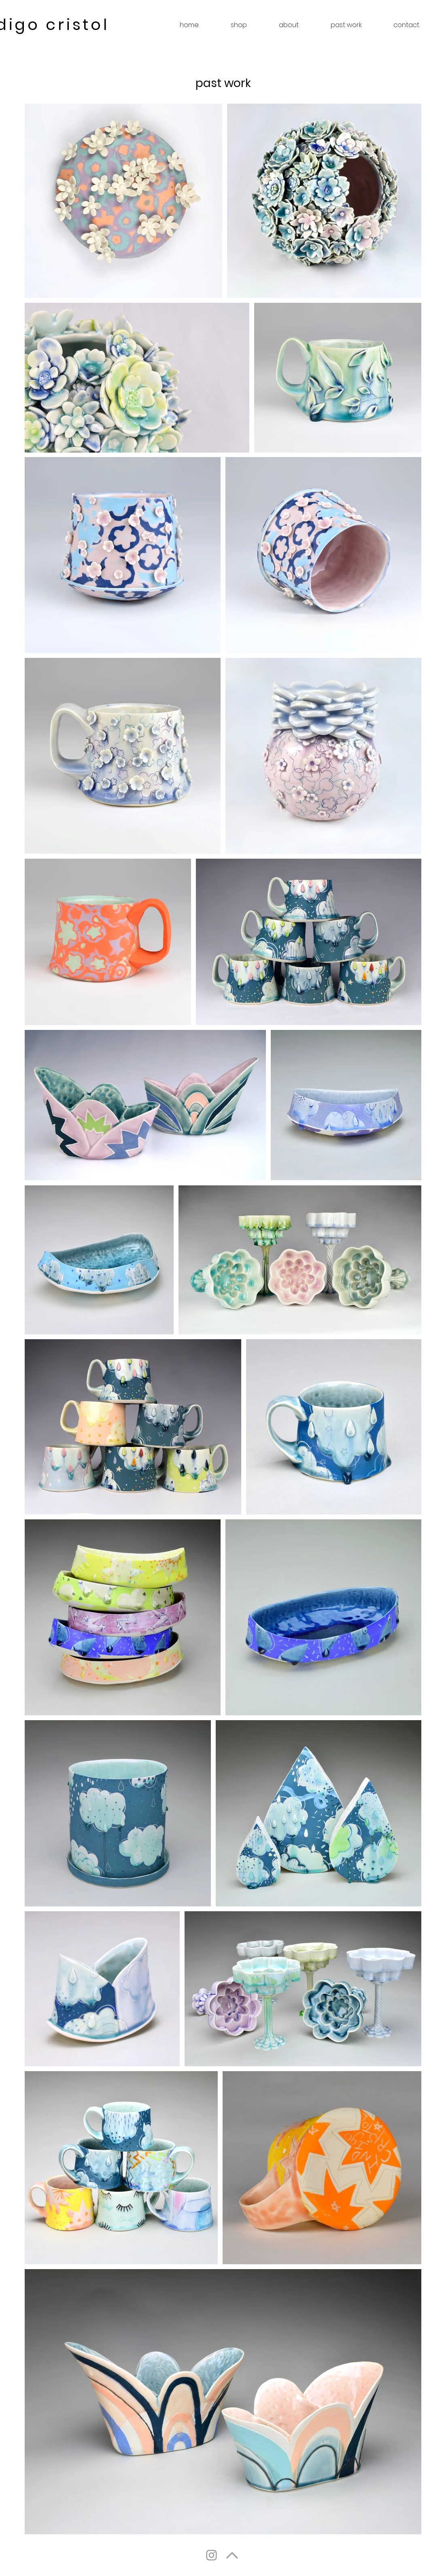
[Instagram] (211, 2555)
